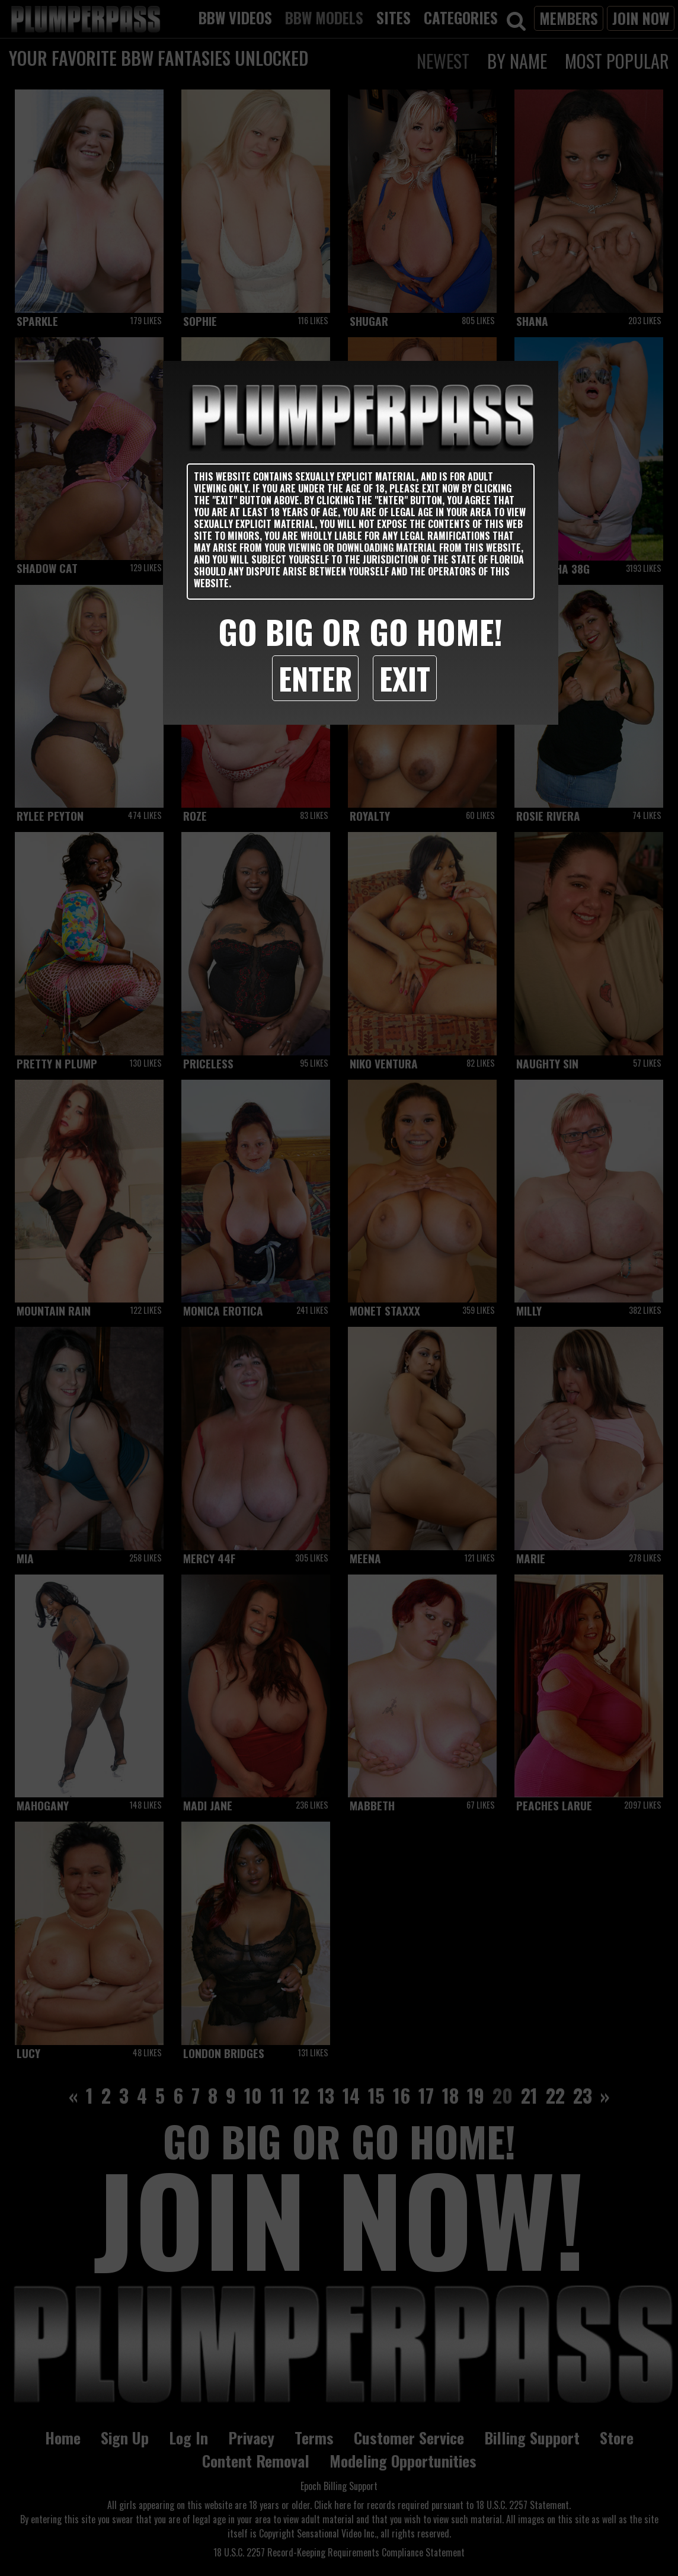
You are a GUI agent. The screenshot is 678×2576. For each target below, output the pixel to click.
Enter (315, 678)
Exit (404, 678)
